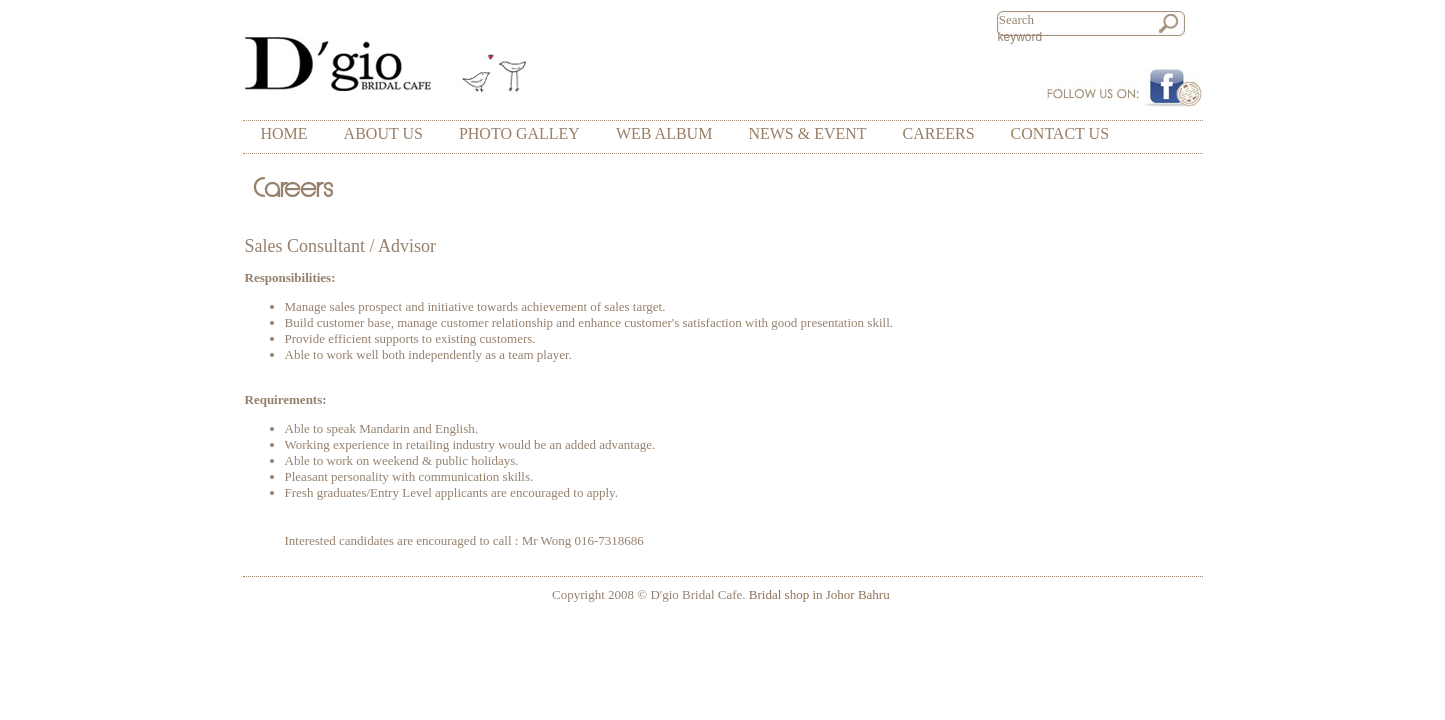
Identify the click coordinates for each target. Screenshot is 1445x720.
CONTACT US (1060, 133)
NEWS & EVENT (807, 133)
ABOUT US (383, 133)
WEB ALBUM (664, 133)
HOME (284, 133)
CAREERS (939, 133)
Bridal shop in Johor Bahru (819, 594)
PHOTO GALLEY (519, 133)
